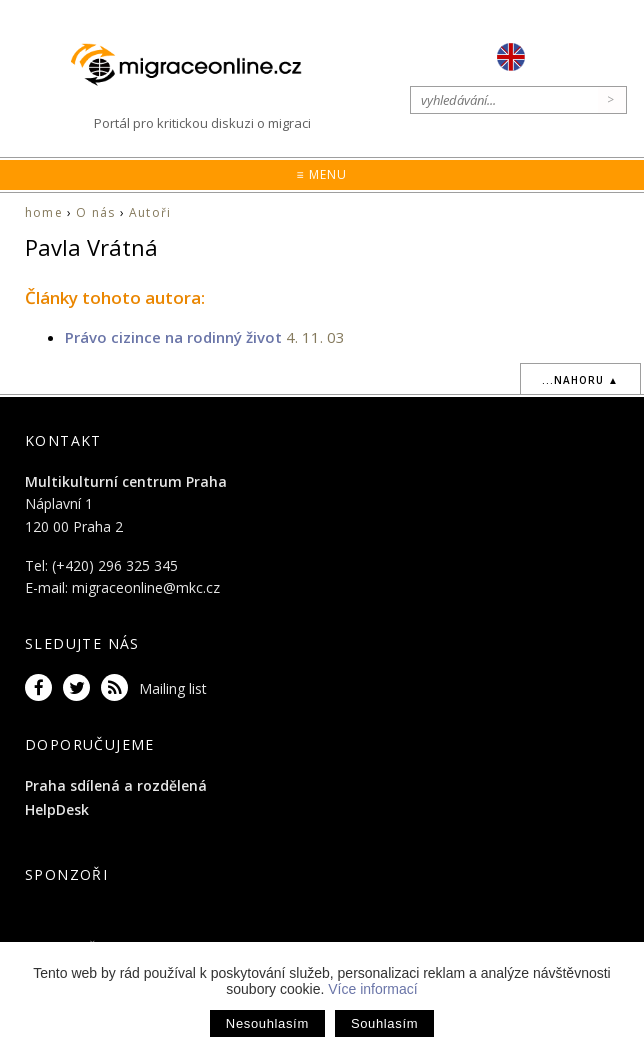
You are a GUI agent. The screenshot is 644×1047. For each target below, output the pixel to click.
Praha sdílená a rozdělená (116, 785)
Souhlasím (384, 1023)
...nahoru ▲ (580, 380)
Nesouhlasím (267, 1023)
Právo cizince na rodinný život (173, 337)
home (44, 212)
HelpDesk (57, 809)
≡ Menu (321, 174)
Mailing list (173, 688)
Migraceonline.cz (196, 65)
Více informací (372, 989)
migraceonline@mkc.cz (146, 587)
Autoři (150, 212)
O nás (95, 212)
